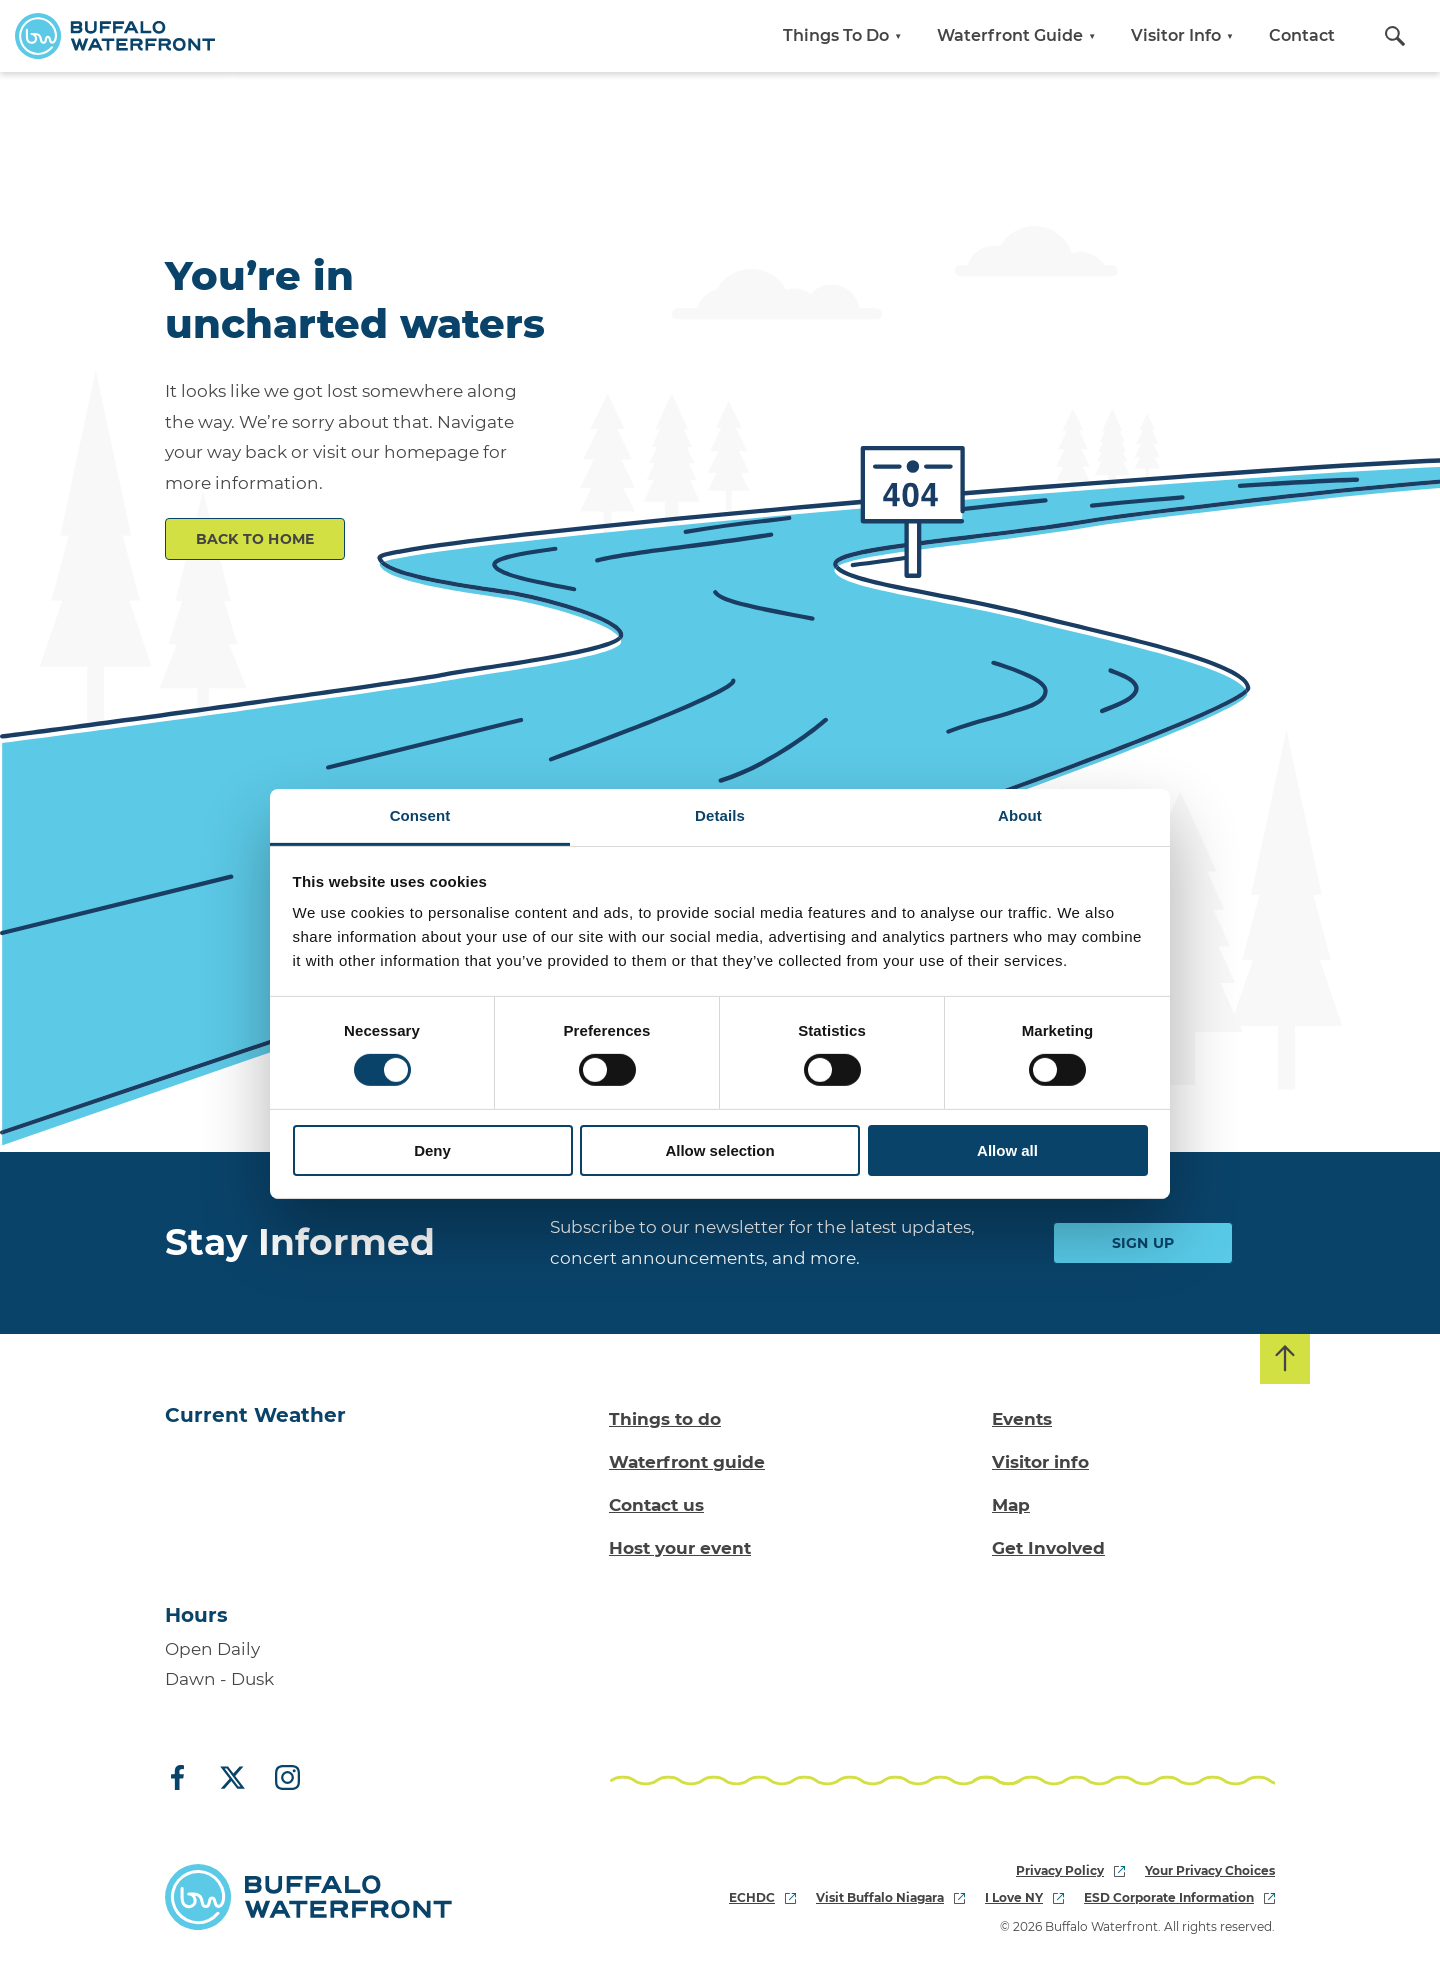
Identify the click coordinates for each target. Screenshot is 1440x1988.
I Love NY (1024, 1897)
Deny (432, 1150)
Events (1022, 1419)
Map (1011, 1505)
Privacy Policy (1070, 1870)
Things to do (665, 1419)
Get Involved (1048, 1548)
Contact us (656, 1505)
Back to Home (255, 539)
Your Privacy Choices (1210, 1870)
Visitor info (1040, 1462)
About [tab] (1020, 815)
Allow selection (719, 1150)
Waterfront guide (687, 1462)
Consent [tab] (420, 815)
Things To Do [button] (845, 35)
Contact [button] (1302, 35)
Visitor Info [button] (1185, 35)
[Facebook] (185, 1779)
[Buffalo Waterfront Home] (115, 36)
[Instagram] (280, 1779)
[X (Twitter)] (232, 1779)
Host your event (680, 1548)
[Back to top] (1285, 1359)
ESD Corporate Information (1179, 1897)
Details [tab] (720, 815)
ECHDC (762, 1897)
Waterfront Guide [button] (1019, 35)
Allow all (1007, 1150)
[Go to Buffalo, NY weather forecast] (246, 1509)
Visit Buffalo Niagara (890, 1897)
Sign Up (1143, 1243)
